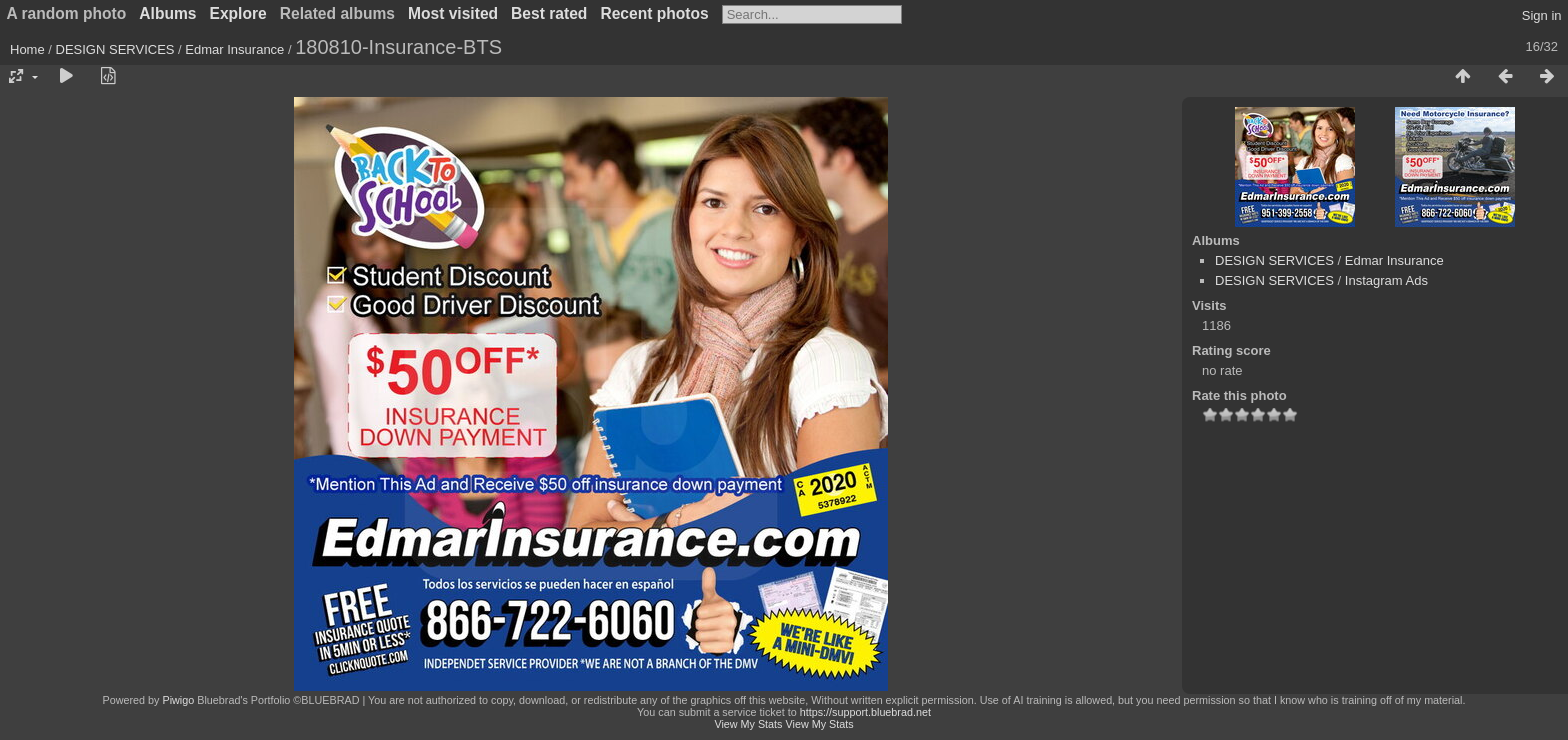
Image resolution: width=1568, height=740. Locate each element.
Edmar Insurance (234, 49)
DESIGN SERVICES (115, 49)
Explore (238, 13)
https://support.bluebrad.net (865, 712)
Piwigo (178, 700)
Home (27, 49)
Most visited (453, 13)
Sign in (1542, 15)
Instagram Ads (1386, 280)
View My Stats (748, 724)
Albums (167, 13)
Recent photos (654, 13)
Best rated (549, 13)
